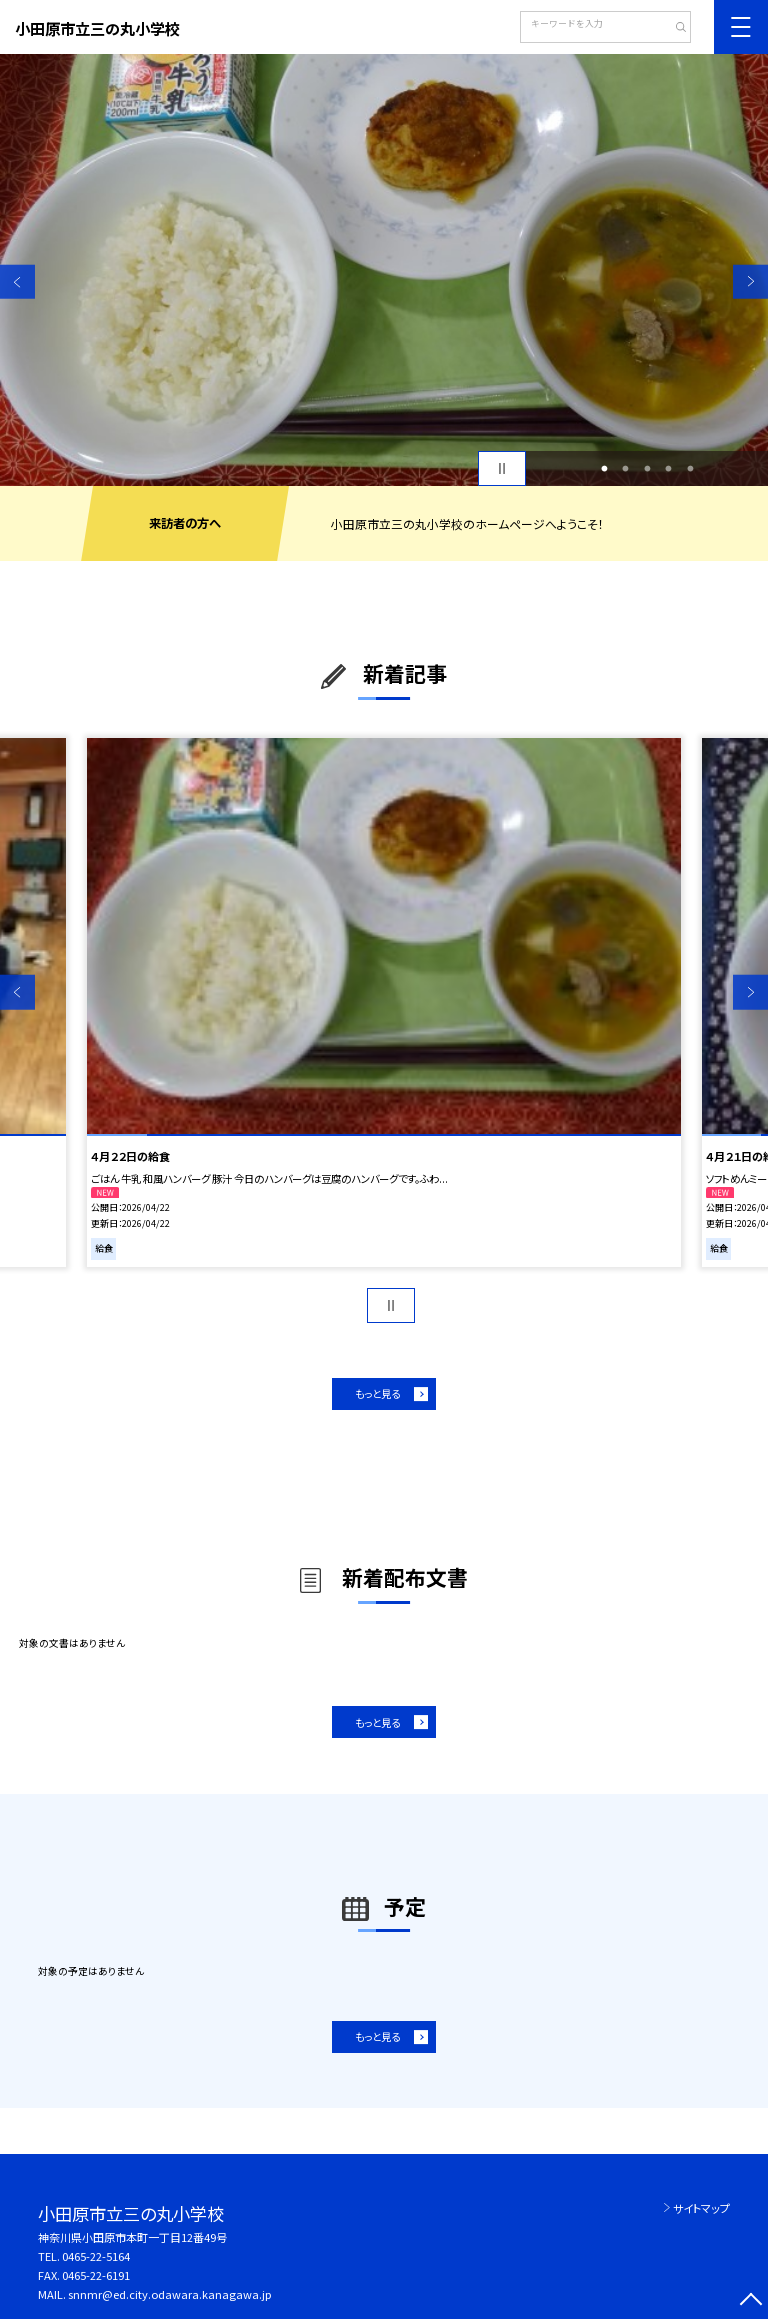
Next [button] (750, 281)
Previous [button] (17, 281)
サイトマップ (701, 2208)
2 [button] (626, 469)
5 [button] (690, 469)
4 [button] (669, 469)
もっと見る (377, 1393)
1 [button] (604, 469)
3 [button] (647, 469)
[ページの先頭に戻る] (750, 2301)
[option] (384, 270)
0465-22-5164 (96, 2256)
